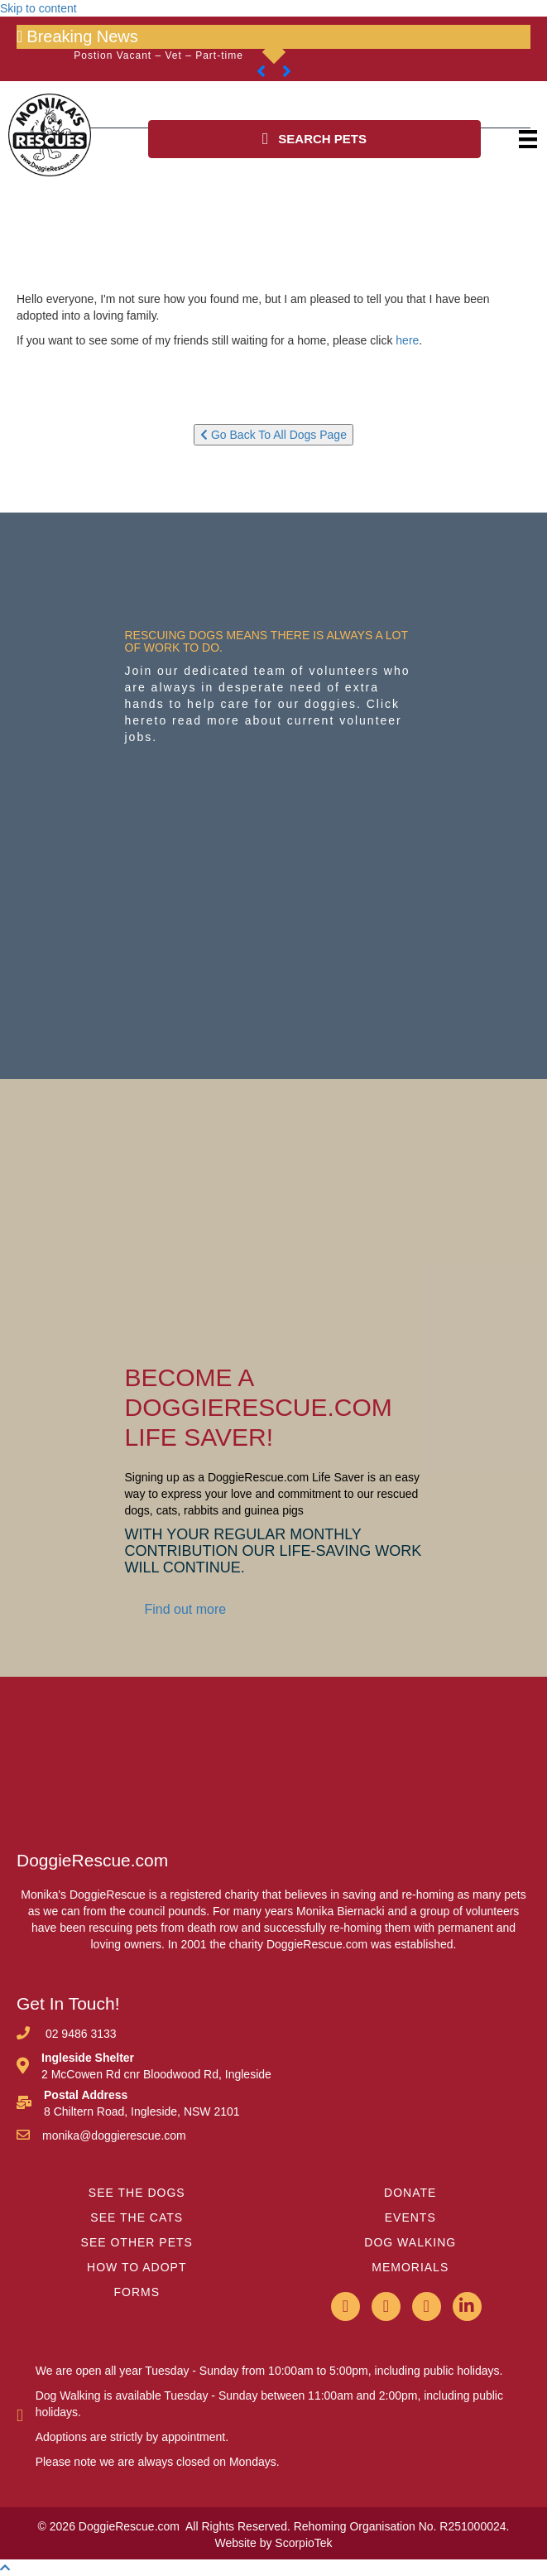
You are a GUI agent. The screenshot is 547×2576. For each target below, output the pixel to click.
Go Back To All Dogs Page (273, 434)
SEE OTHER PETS (137, 2242)
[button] (315, 139)
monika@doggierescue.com (114, 2135)
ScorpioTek (303, 2543)
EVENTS (410, 2217)
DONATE (410, 2192)
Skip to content (38, 8)
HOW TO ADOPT (136, 2267)
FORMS (136, 2292)
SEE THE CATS (136, 2217)
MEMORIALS (410, 2267)
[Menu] (528, 139)
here (407, 340)
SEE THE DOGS (137, 2192)
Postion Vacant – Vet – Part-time (158, 55)
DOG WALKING (410, 2242)
